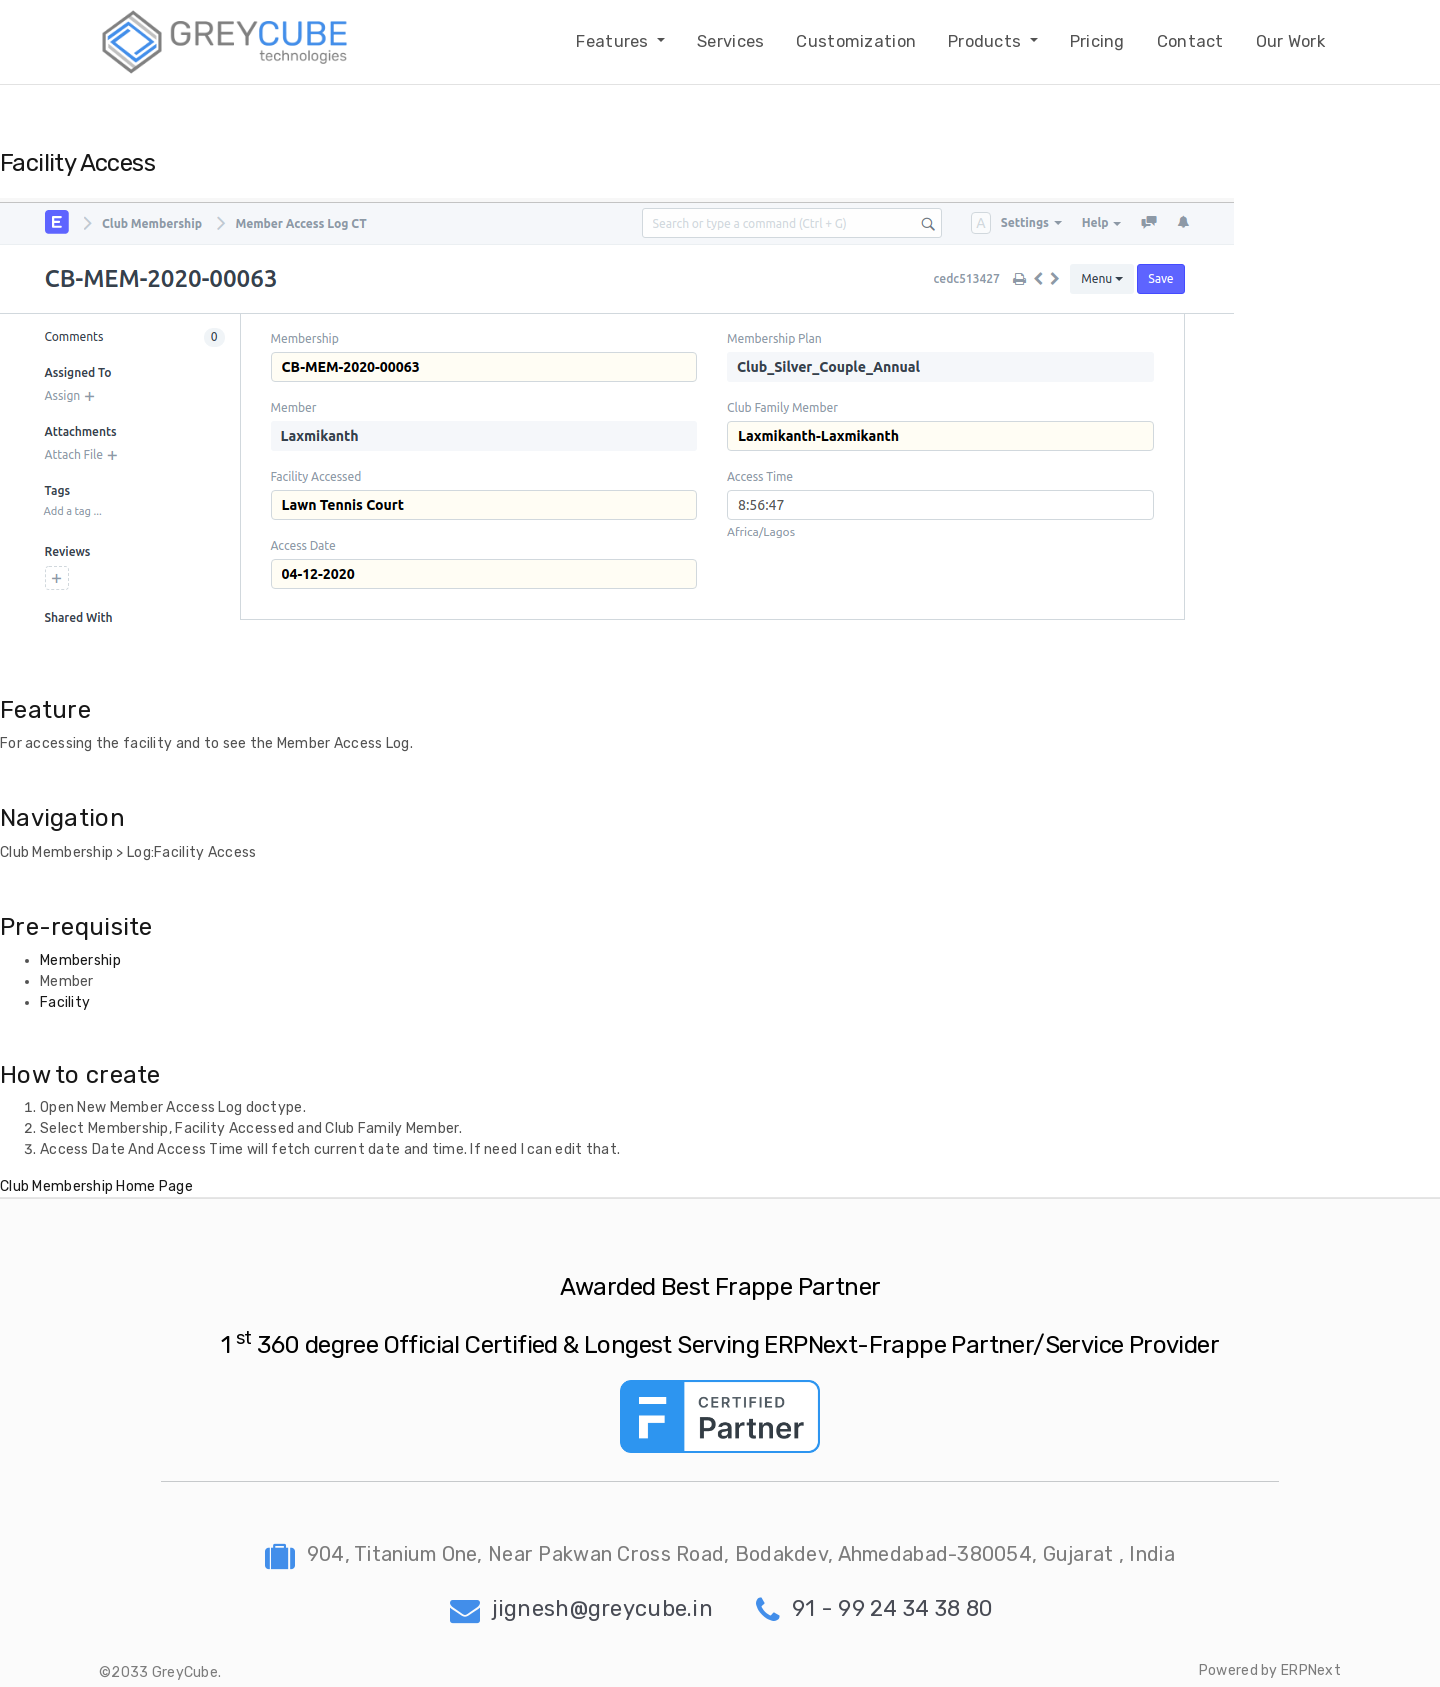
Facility (65, 1002)
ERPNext (1311, 1670)
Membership (80, 960)
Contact (1190, 41)
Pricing (1097, 41)
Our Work (1290, 41)
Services (730, 41)
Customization (856, 41)
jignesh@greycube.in (581, 1608)
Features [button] (614, 41)
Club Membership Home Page (96, 1186)
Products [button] (987, 41)
